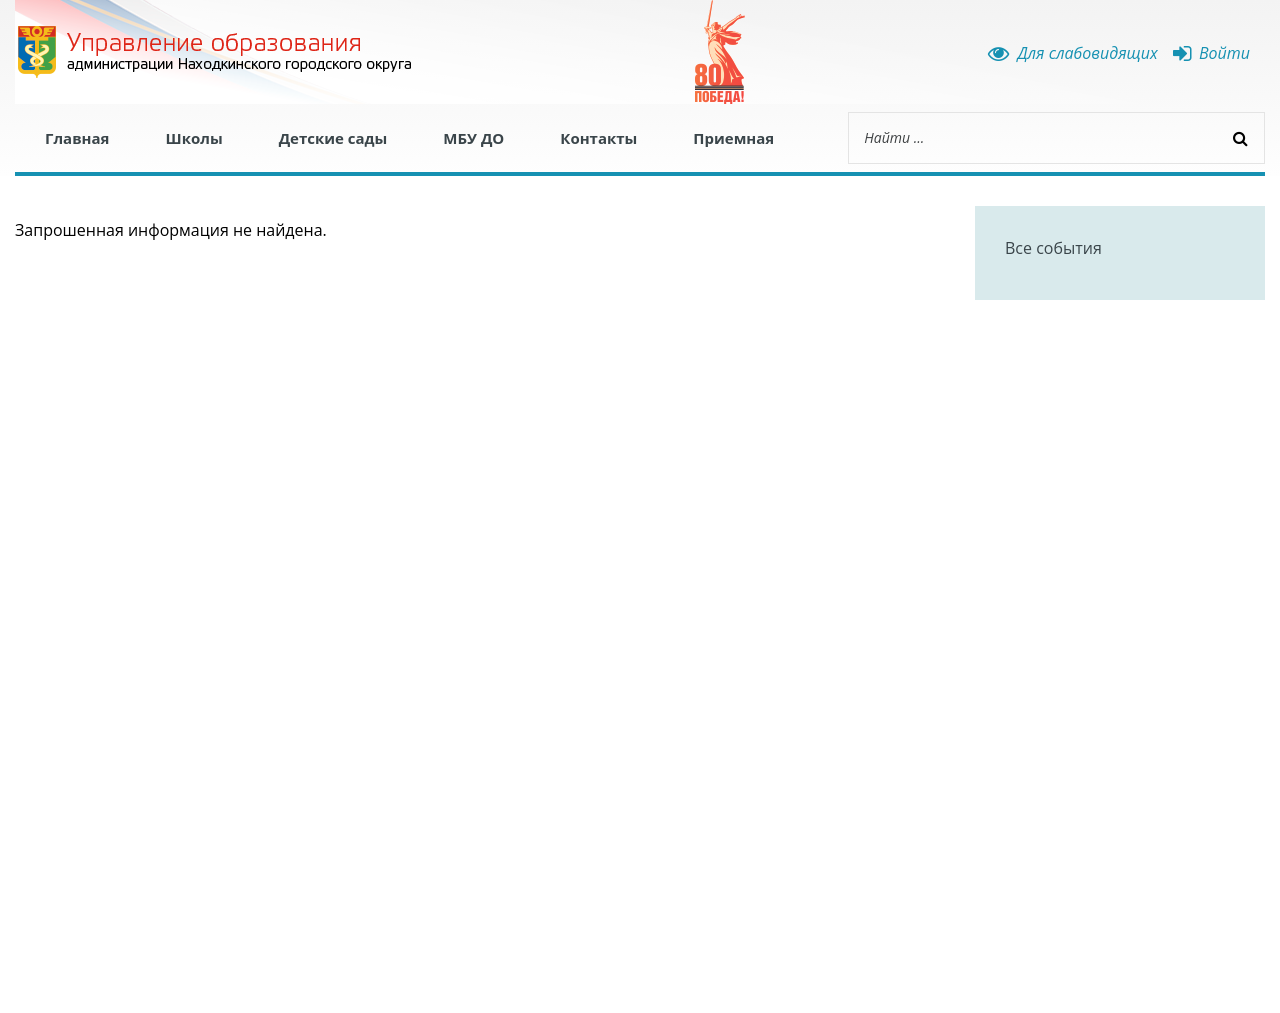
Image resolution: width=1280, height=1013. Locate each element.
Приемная (733, 138)
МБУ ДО (473, 138)
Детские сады (333, 138)
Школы (193, 138)
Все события (1053, 248)
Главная (77, 138)
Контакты (598, 138)
